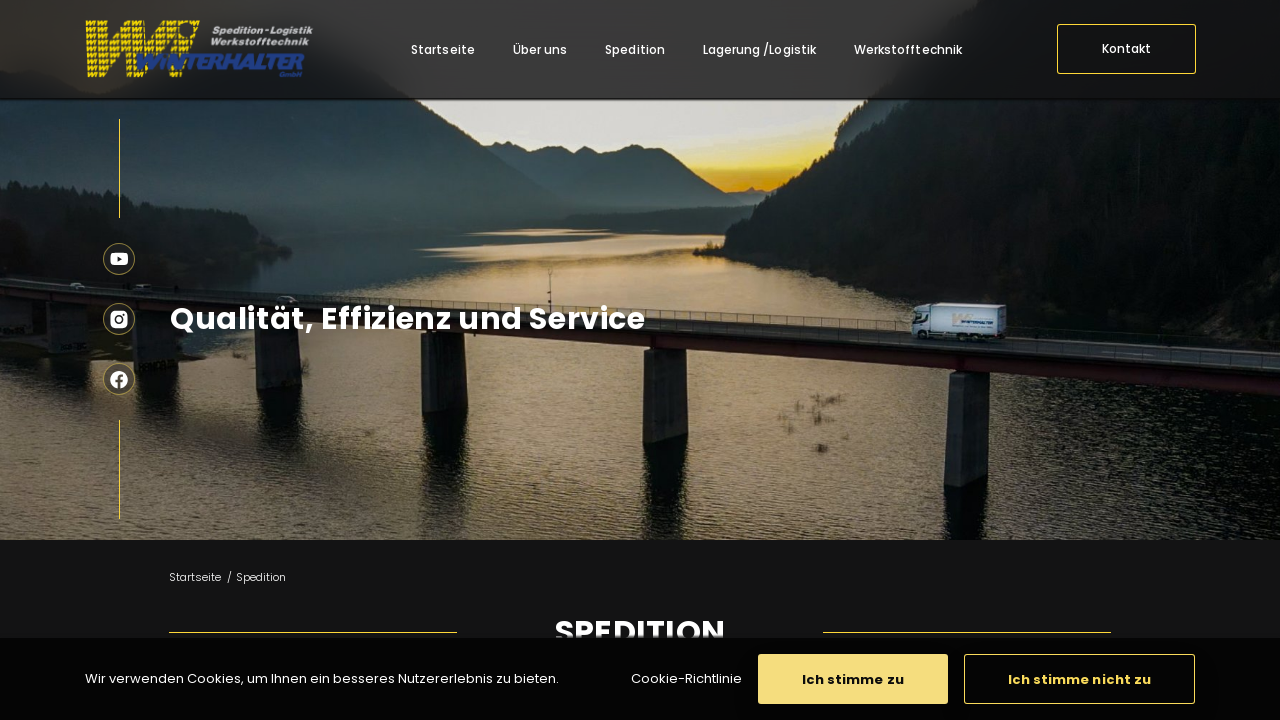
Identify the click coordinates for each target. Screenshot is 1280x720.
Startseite (195, 577)
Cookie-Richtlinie (686, 678)
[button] (853, 679)
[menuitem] (443, 49)
